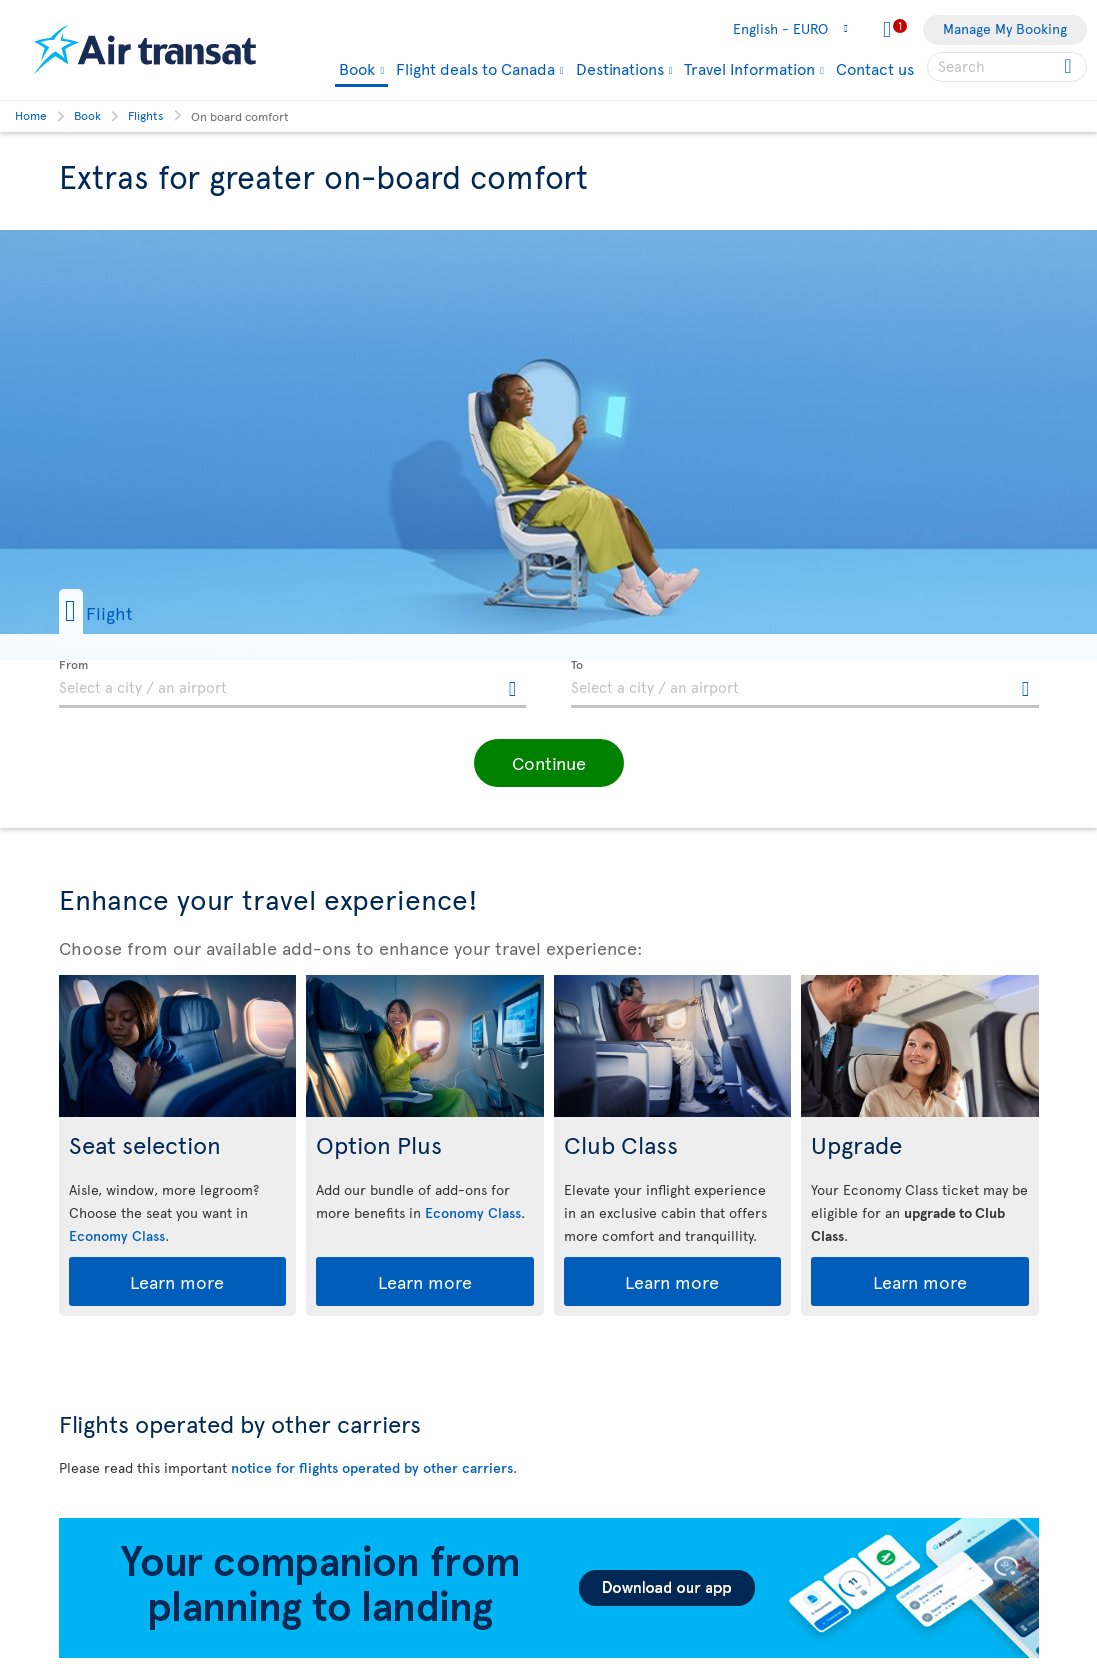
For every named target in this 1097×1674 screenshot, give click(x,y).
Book (357, 69)
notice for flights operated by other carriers (372, 1467)
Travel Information (749, 68)
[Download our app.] (549, 1652)
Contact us (875, 68)
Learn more (177, 1281)
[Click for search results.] (1069, 67)
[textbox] (293, 684)
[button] (128, 611)
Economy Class (117, 1235)
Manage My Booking (1005, 28)
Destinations (620, 68)
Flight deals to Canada (475, 68)
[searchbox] (1007, 67)
